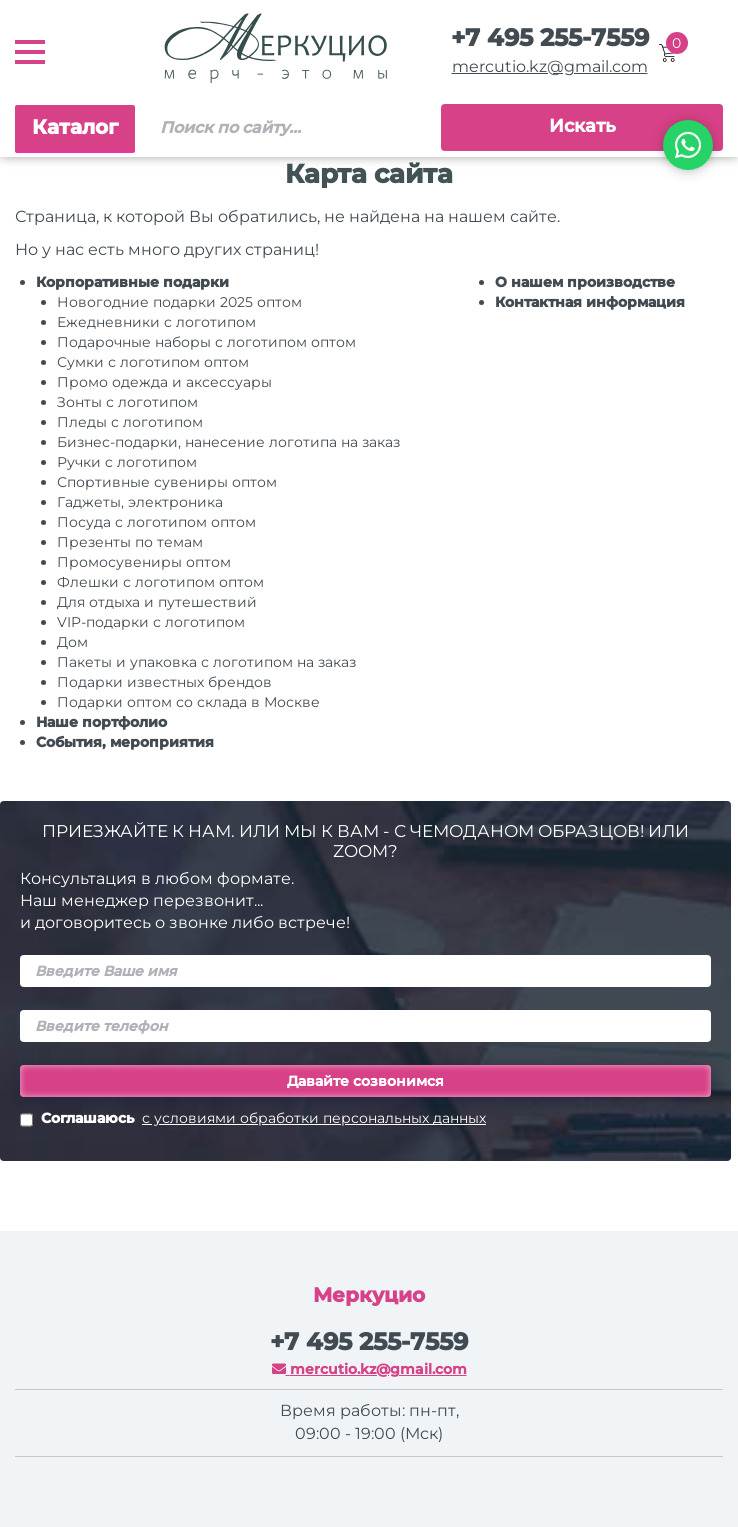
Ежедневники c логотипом (156, 322)
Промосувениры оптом (144, 562)
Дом (72, 642)
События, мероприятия (125, 742)
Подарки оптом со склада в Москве (188, 702)
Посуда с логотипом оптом (156, 522)
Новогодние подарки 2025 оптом (179, 302)
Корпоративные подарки (132, 282)
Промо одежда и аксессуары (164, 382)
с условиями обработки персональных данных (314, 1118)
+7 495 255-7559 (550, 37)
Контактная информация (590, 302)
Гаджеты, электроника (140, 502)
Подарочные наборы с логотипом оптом (206, 342)
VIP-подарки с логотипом (151, 622)
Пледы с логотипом (130, 422)
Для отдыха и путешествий (157, 602)
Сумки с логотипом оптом (153, 362)
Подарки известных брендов (164, 682)
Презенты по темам (130, 542)
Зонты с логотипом (127, 402)
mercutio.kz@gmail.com (550, 66)
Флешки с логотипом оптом (160, 582)
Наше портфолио (101, 722)
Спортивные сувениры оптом (167, 482)
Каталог (75, 127)
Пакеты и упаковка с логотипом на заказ (206, 662)
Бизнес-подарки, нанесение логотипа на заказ (228, 442)
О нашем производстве (585, 282)
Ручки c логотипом (127, 462)
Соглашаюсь (253, 1120)
